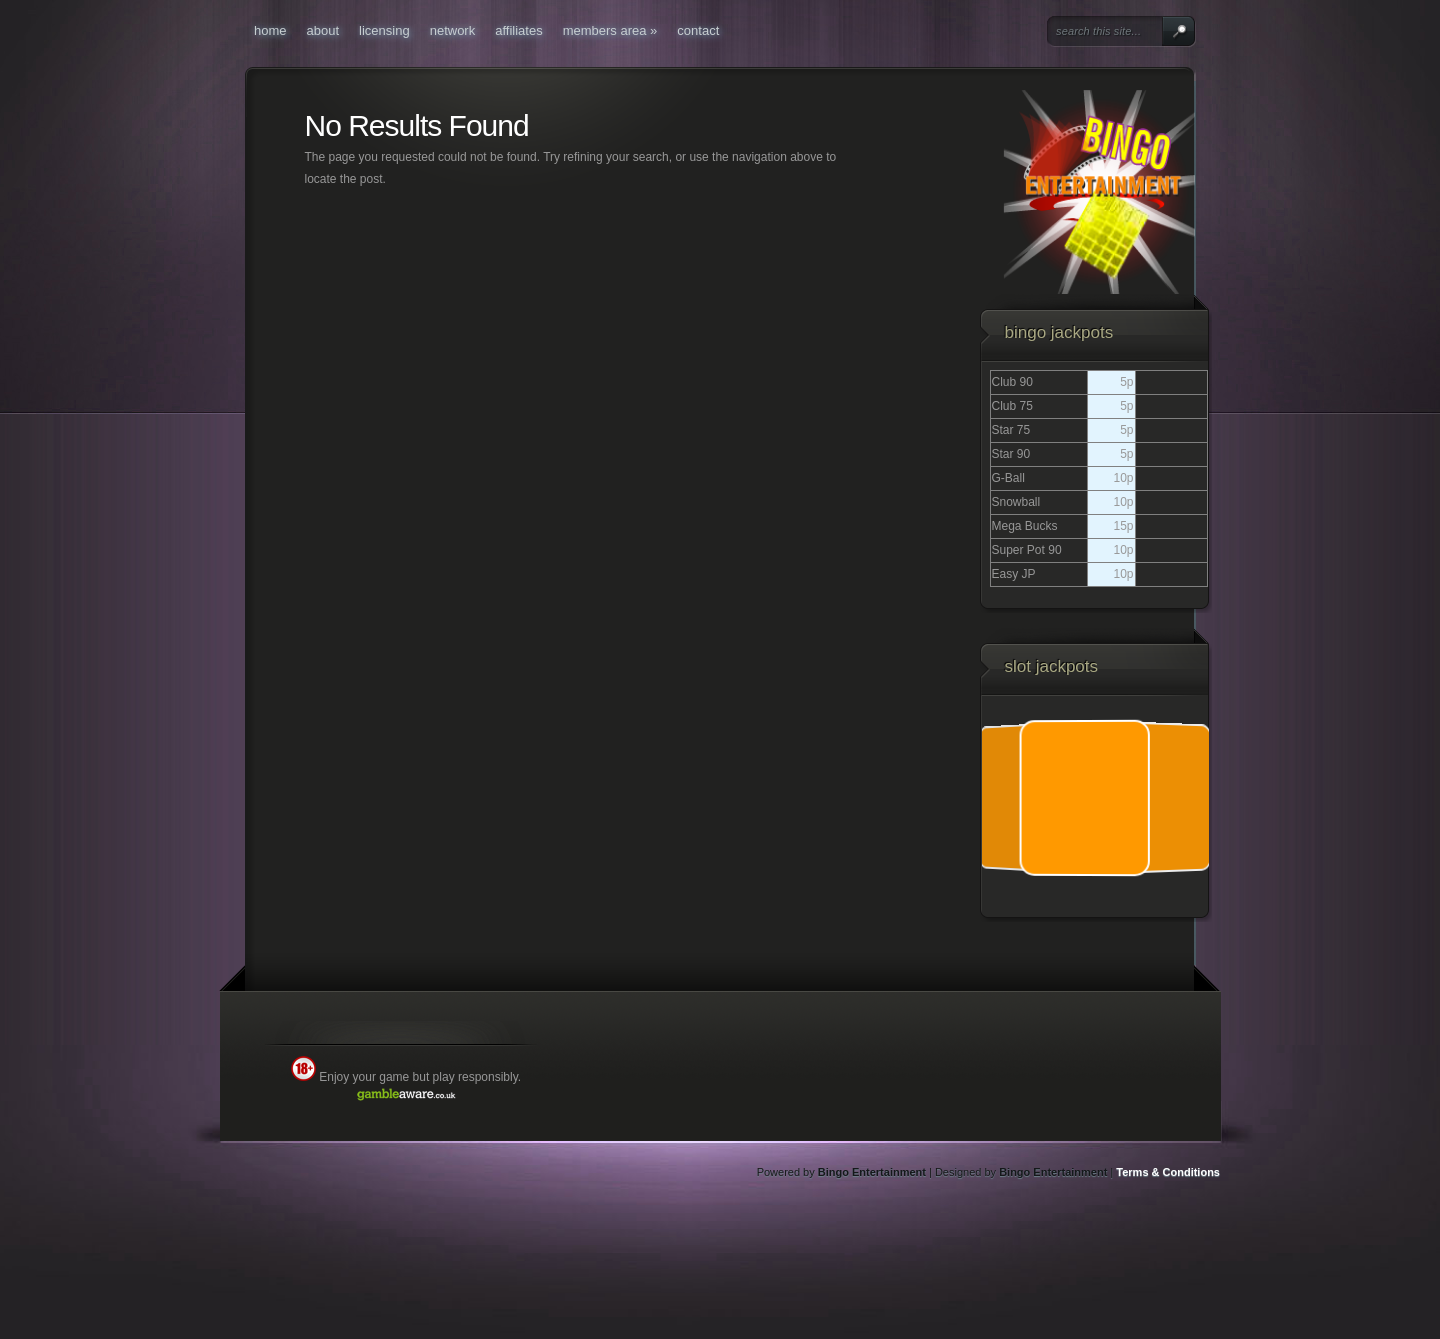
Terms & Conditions (1168, 1172)
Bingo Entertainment (872, 1172)
